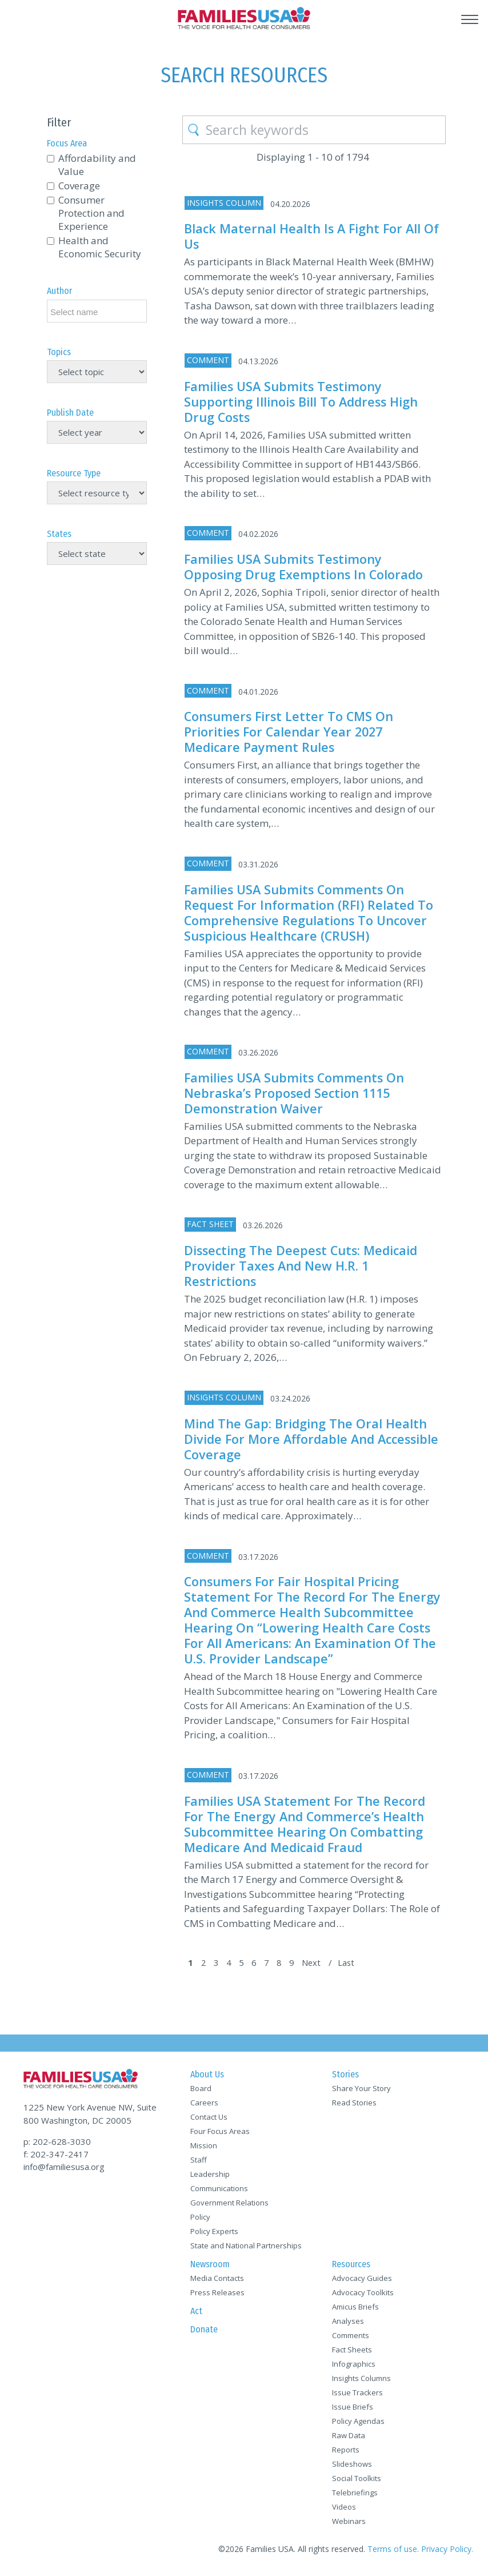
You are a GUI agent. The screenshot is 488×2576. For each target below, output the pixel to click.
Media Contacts (217, 2281)
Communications (219, 2192)
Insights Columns (361, 2381)
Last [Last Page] (351, 1966)
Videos (344, 2510)
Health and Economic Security (99, 247)
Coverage (79, 185)
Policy (200, 2220)
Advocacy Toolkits (363, 2296)
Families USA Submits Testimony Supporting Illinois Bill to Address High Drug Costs (303, 400)
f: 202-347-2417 (56, 2153)
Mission (203, 2149)
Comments (350, 2339)
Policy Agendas (358, 2424)
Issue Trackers (357, 2396)
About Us (207, 2077)
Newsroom (210, 2267)
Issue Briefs (352, 2410)
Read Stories (354, 2106)
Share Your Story (361, 2092)
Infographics (353, 2367)
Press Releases (217, 2296)
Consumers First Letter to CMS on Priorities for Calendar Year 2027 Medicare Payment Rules (290, 729)
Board (200, 2092)
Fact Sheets (352, 2353)
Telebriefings (355, 2496)
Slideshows (352, 2467)
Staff (198, 2163)
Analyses (348, 2324)
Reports (345, 2453)
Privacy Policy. (447, 2552)
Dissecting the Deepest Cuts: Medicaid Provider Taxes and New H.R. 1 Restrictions (303, 1259)
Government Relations (229, 2206)
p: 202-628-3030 (57, 2141)
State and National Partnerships (246, 2249)
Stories (345, 2077)
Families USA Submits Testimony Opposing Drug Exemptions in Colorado (304, 564)
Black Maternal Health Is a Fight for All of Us (304, 236)
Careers (204, 2106)
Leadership (210, 2177)
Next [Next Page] (316, 1966)
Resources (351, 2267)
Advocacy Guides (362, 2281)
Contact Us (208, 2120)
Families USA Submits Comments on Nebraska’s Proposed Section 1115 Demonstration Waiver (296, 1087)
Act (196, 2314)
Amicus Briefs (355, 2310)
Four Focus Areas (220, 2134)
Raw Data (348, 2439)
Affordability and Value (97, 165)
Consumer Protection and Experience (91, 213)
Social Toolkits (356, 2482)
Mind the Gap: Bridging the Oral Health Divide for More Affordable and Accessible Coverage (306, 1431)
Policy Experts (214, 2234)
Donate (204, 2332)
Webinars (349, 2524)
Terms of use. (393, 2552)
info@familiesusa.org (64, 2166)
